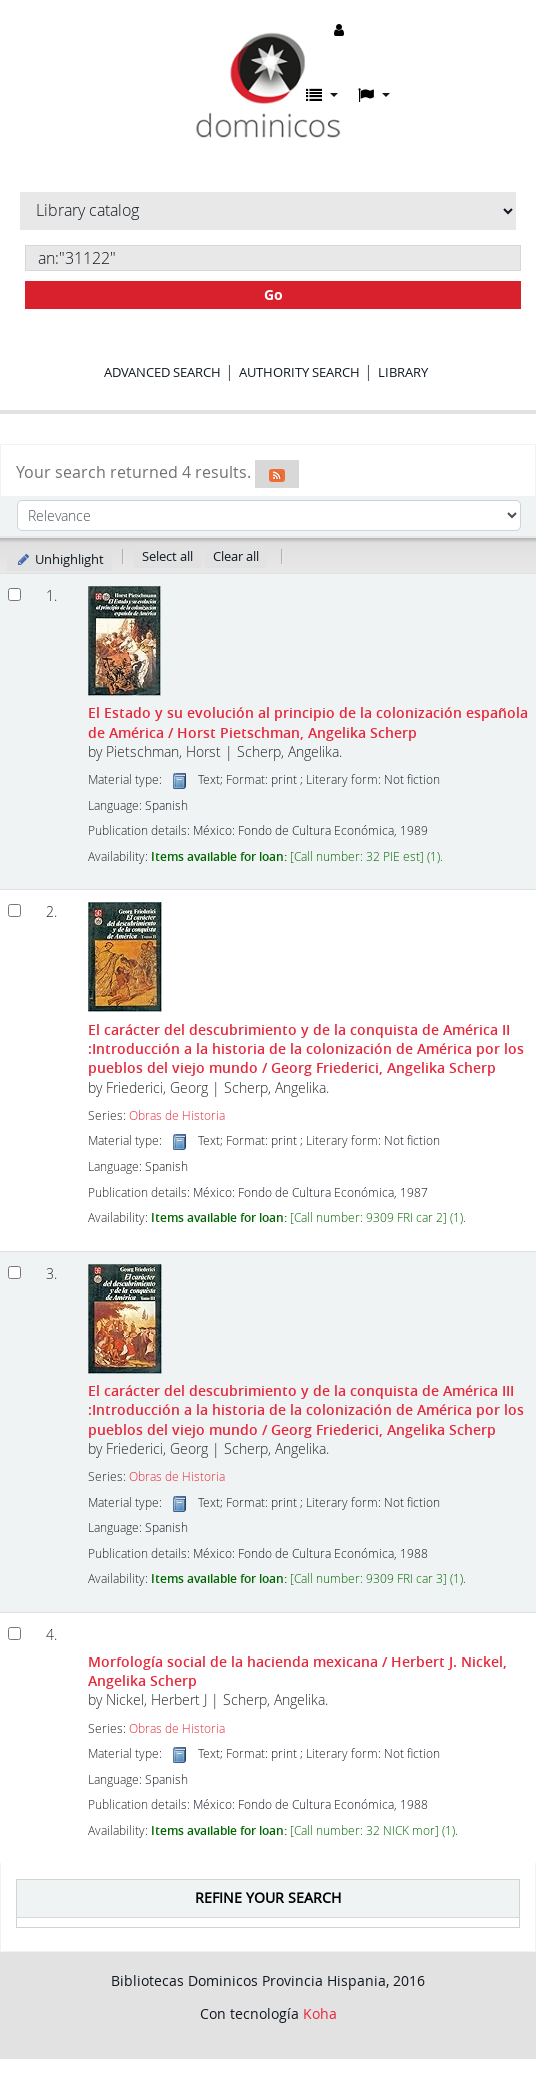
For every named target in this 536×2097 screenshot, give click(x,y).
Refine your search (268, 1897)
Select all (167, 556)
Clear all (236, 556)
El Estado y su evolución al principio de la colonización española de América (308, 722)
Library (403, 372)
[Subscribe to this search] (277, 474)
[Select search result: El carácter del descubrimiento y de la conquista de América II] (14, 910)
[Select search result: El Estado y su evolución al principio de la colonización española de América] (14, 594)
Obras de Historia (177, 1115)
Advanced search (162, 372)
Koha (320, 2013)
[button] (322, 95)
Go (273, 294)
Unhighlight (59, 559)
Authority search (299, 372)
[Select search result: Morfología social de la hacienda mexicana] (14, 1633)
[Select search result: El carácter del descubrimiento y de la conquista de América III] (14, 1272)
